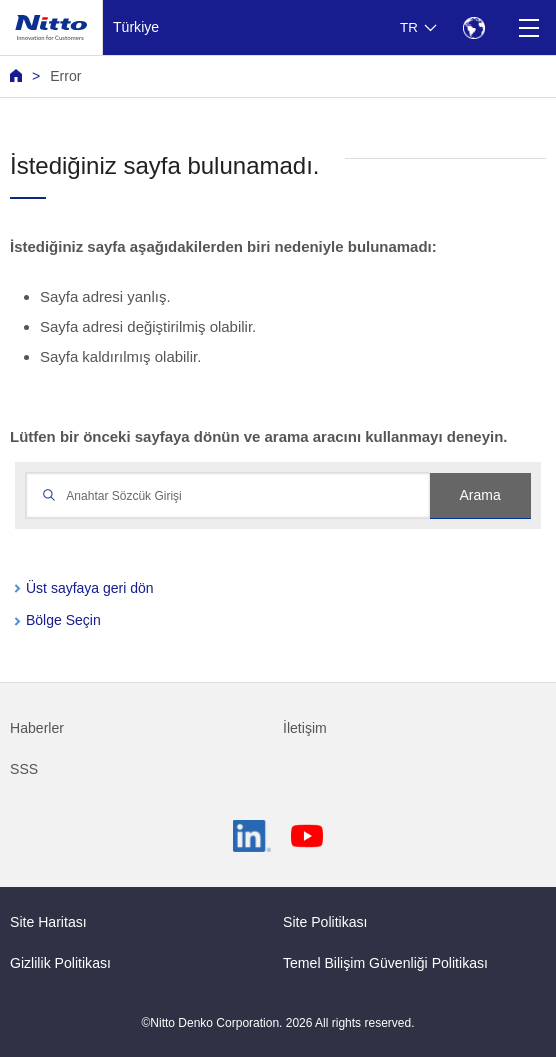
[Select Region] (473, 27)
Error (65, 76)
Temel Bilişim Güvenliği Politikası (385, 963)
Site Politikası (325, 922)
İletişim (305, 728)
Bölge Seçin (63, 620)
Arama (479, 495)
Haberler (37, 728)
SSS (24, 769)
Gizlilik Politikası (60, 963)
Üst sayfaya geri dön (90, 588)
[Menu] (528, 27)
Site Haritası (48, 922)
